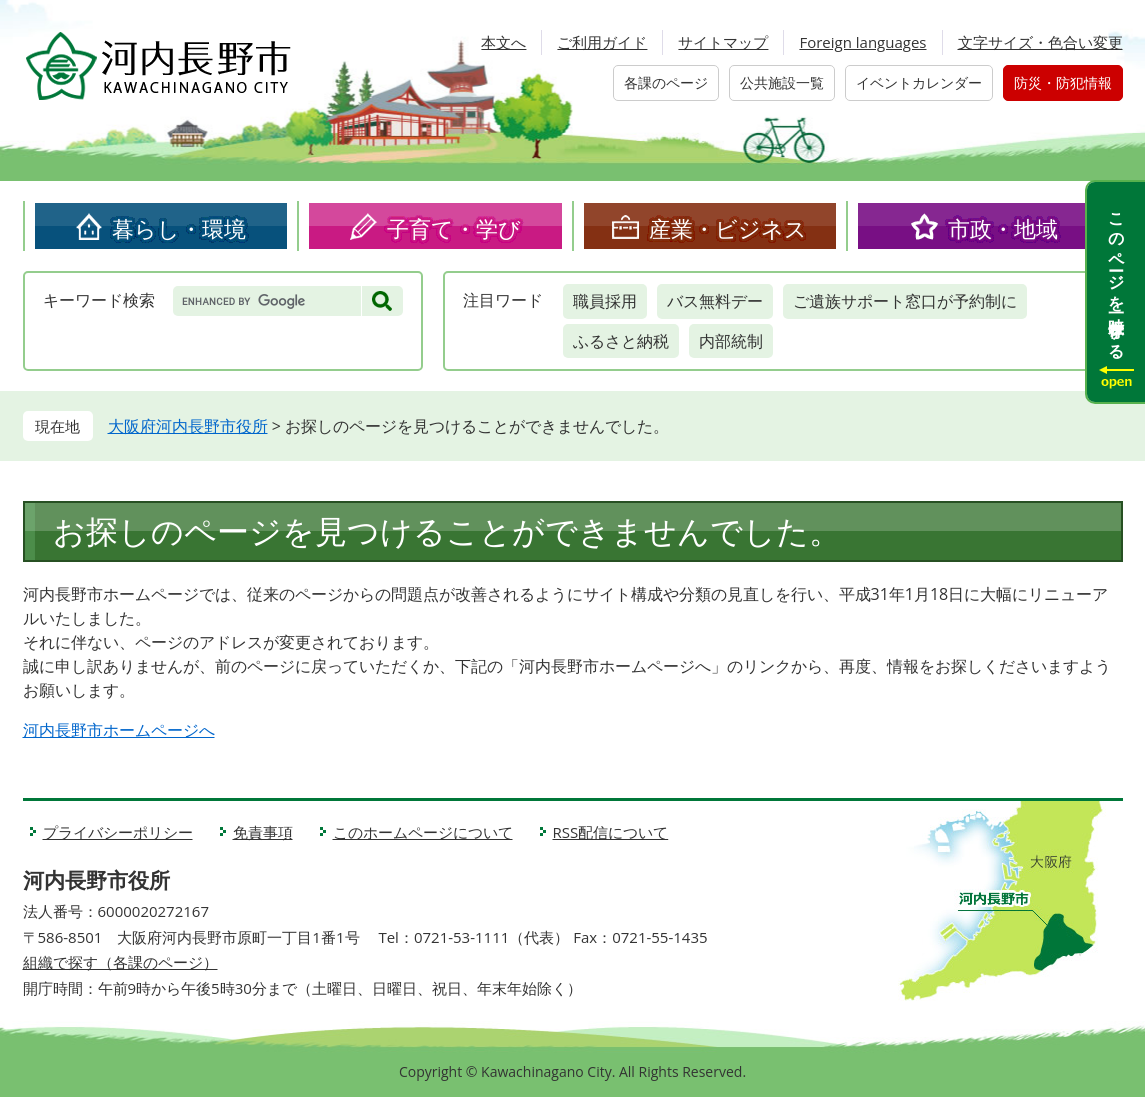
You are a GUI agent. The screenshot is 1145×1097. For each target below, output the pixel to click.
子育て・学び (454, 228)
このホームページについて (423, 832)
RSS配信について (611, 832)
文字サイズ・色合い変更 (1040, 42)
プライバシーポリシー (118, 832)
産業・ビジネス (728, 228)
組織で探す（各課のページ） (120, 962)
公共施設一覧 (782, 82)
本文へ (503, 42)
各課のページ (666, 82)
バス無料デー (715, 301)
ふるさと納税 (621, 341)
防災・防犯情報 (1063, 82)
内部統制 (731, 341)
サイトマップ (723, 42)
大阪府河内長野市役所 (188, 426)
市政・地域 (1003, 228)
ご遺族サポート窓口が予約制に (905, 301)
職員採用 (605, 301)
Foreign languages (862, 42)
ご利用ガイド (602, 42)
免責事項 (263, 832)
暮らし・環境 (179, 228)
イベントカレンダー (919, 82)
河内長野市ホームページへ (119, 730)
